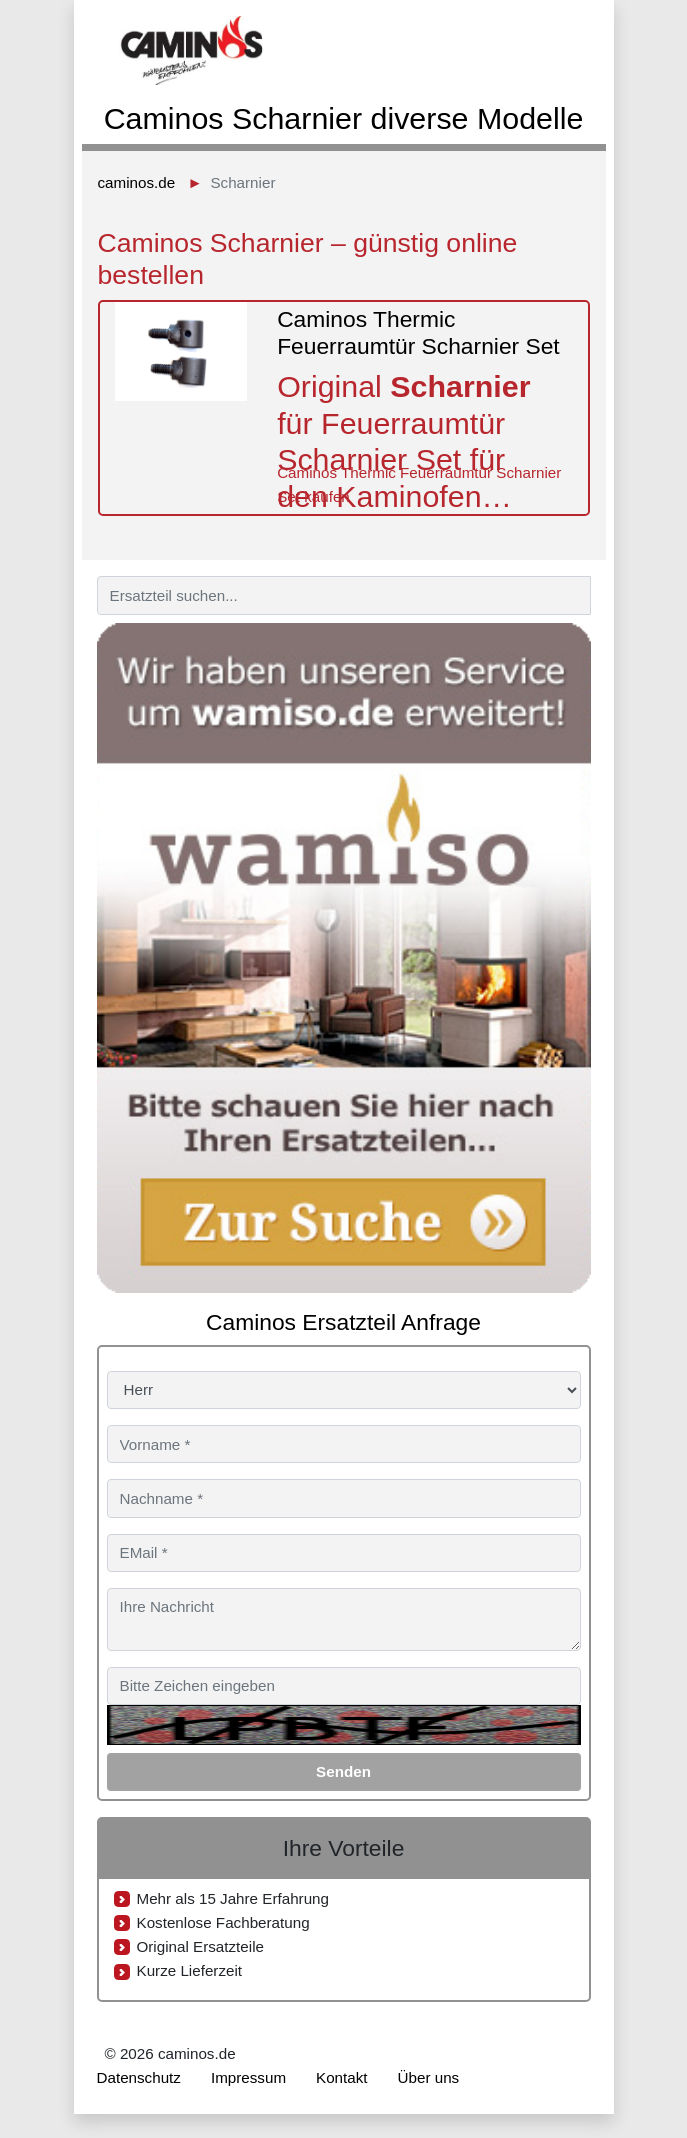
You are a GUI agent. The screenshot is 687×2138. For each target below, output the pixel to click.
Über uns (429, 2077)
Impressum (248, 2077)
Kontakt (342, 2077)
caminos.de (137, 182)
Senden (343, 1771)
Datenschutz (139, 2077)
